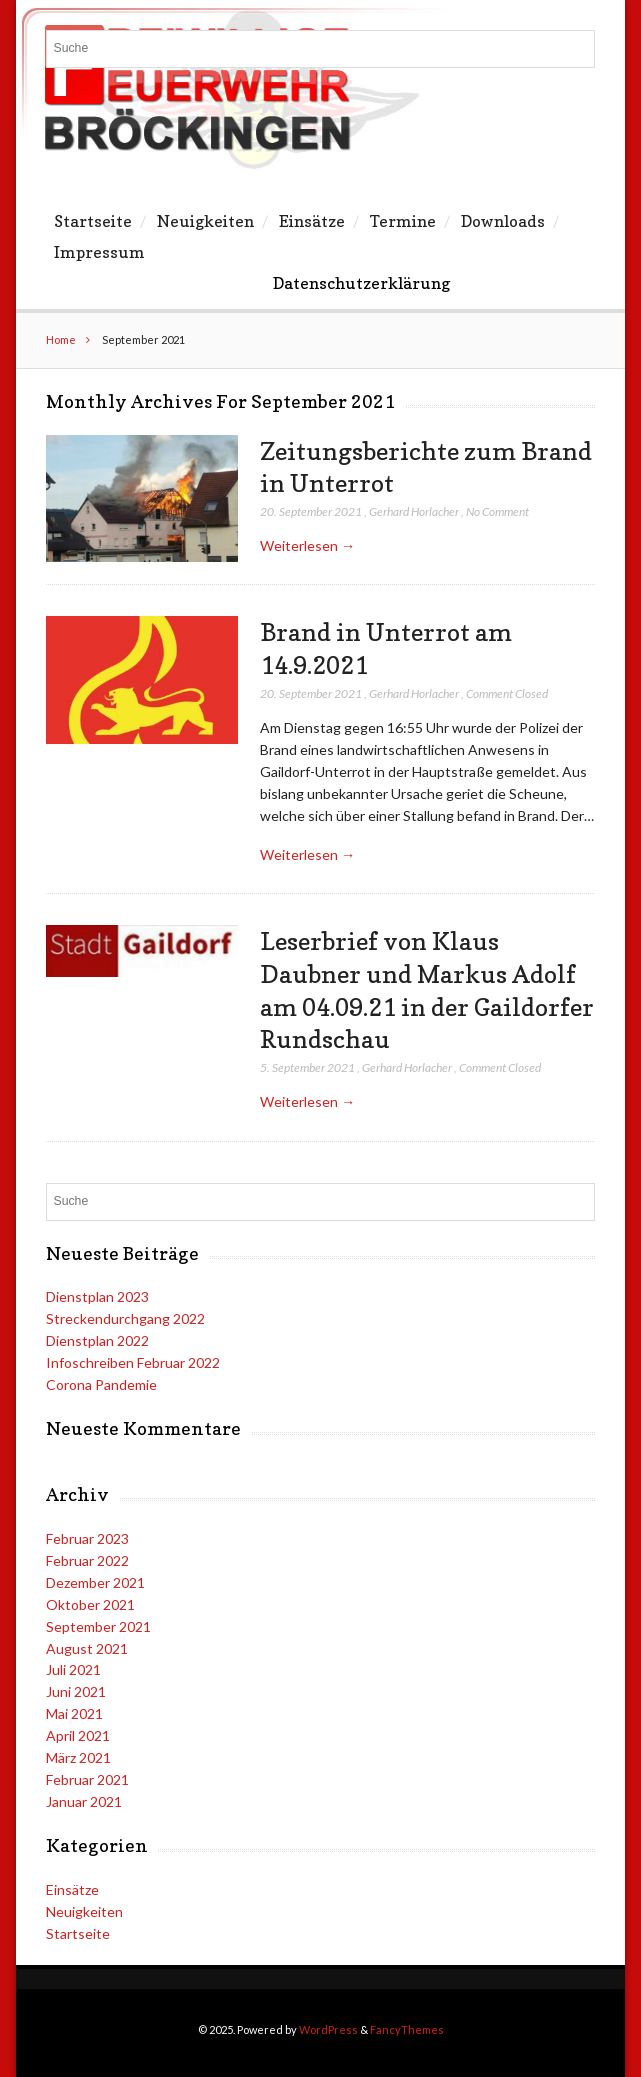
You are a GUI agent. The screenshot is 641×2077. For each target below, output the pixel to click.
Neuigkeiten (205, 221)
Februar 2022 (87, 1560)
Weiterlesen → (307, 545)
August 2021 (87, 1648)
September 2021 (98, 1626)
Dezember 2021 (95, 1582)
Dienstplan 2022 (97, 1340)
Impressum (99, 252)
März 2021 (78, 1757)
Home (61, 339)
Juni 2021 (76, 1691)
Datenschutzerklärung (361, 283)
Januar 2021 (84, 1801)
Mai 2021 (74, 1713)
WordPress (328, 2029)
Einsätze (312, 221)
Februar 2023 (87, 1538)
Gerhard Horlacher (414, 511)
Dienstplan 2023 (97, 1296)
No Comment (497, 511)
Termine (403, 221)
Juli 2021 (73, 1669)
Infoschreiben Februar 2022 (133, 1362)
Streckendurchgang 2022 (125, 1318)
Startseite (93, 221)
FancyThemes (407, 2029)
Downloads (503, 221)
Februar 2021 (87, 1779)
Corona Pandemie (101, 1384)
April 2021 (78, 1735)
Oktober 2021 (90, 1604)
